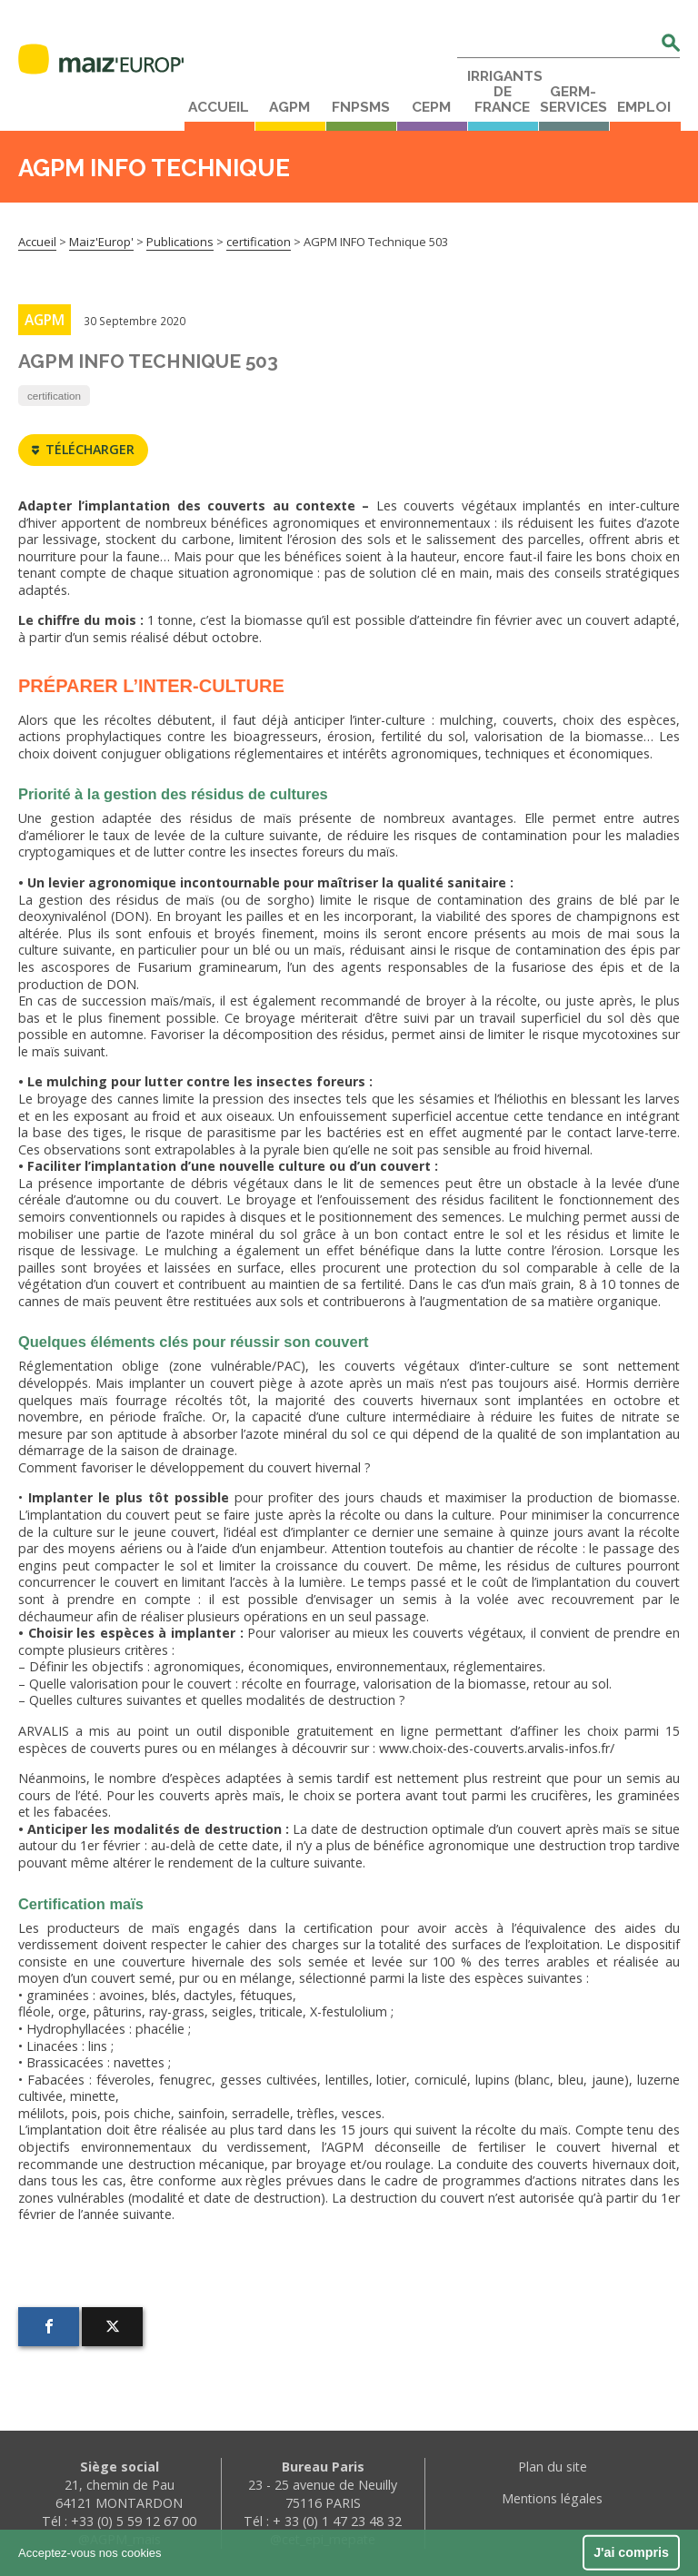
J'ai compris (631, 2552)
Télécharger (83, 450)
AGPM (289, 107)
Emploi (644, 107)
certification (54, 395)
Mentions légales (552, 2498)
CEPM (431, 107)
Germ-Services (573, 99)
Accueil (218, 107)
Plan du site (552, 2466)
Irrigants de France (502, 91)
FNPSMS (361, 107)
